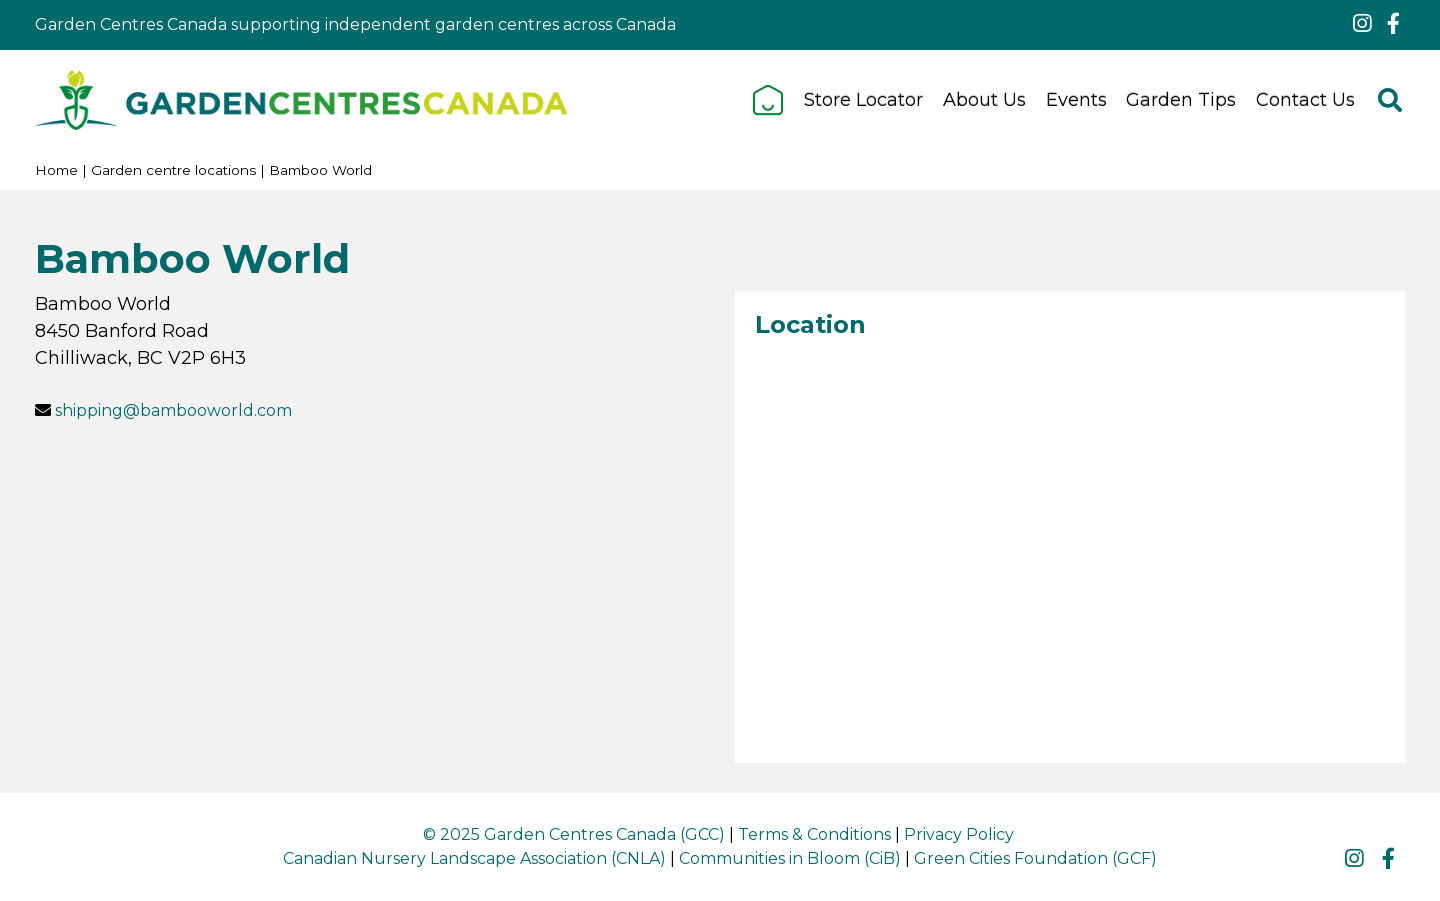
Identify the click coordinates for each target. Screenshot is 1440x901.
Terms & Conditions (814, 834)
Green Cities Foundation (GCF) (1035, 858)
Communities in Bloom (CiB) (790, 858)
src (1390, 100)
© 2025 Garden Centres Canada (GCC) (574, 834)
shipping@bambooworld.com (173, 410)
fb (1393, 24)
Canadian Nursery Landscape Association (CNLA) (474, 858)
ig (1362, 24)
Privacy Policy (959, 834)
